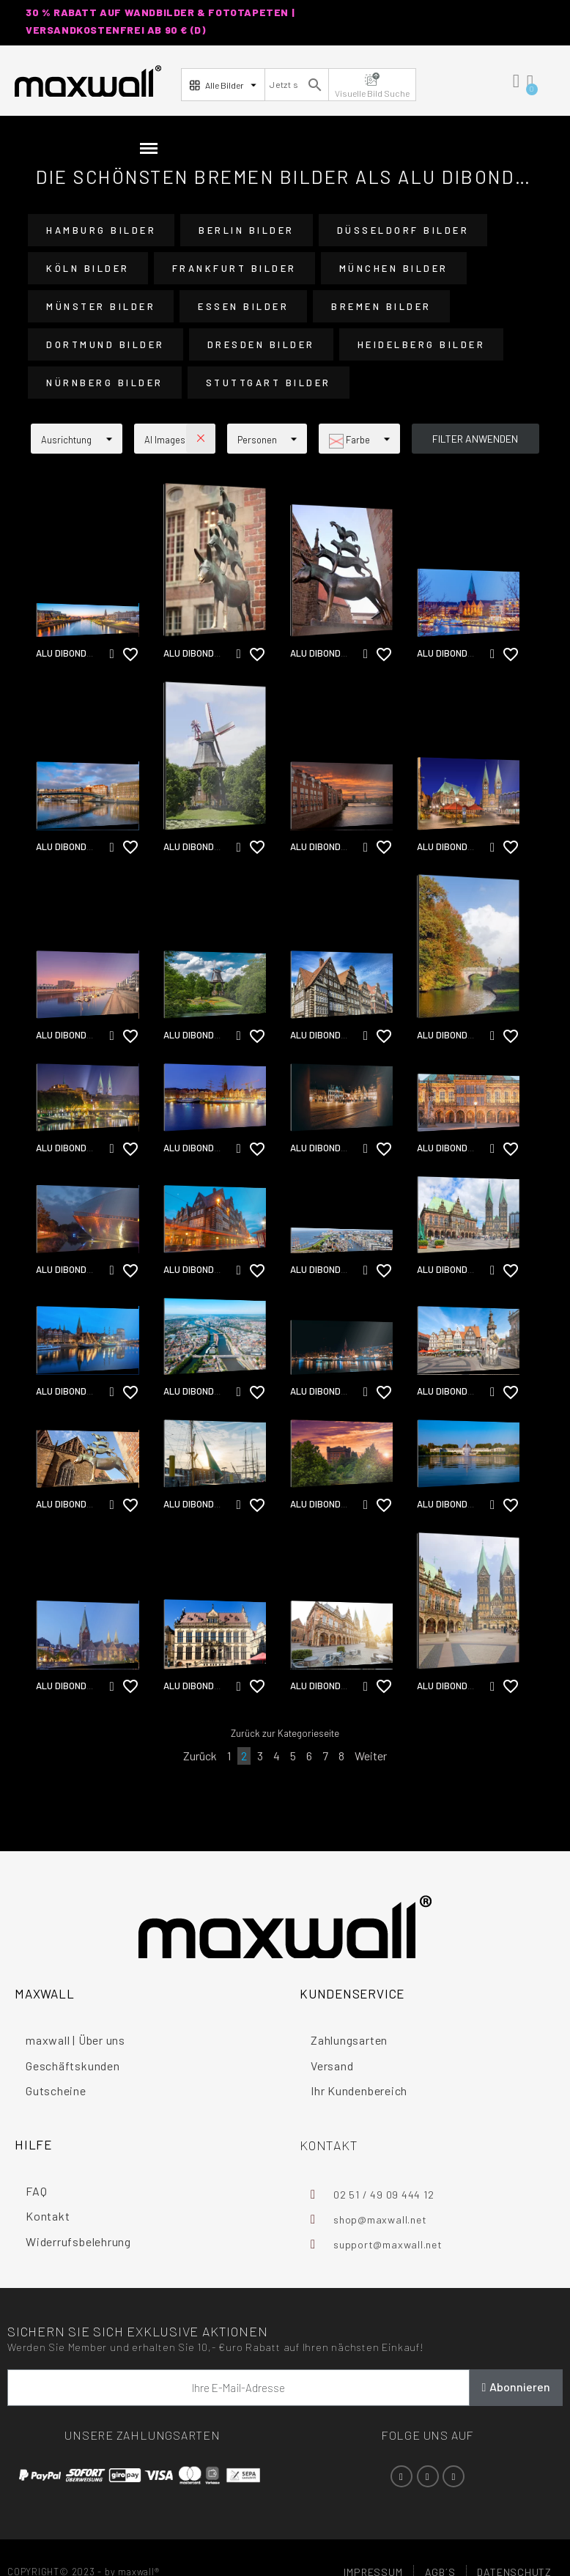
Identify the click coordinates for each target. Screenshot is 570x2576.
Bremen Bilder (381, 306)
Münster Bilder (100, 306)
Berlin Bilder (247, 230)
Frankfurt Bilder (234, 268)
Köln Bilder (88, 268)
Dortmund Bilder (105, 344)
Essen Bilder (243, 306)
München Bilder (393, 268)
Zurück (200, 1756)
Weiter (371, 1756)
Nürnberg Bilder (104, 382)
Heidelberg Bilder (422, 344)
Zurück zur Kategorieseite (285, 1733)
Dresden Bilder (261, 344)
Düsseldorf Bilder (403, 230)
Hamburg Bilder (101, 230)
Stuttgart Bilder (268, 382)
